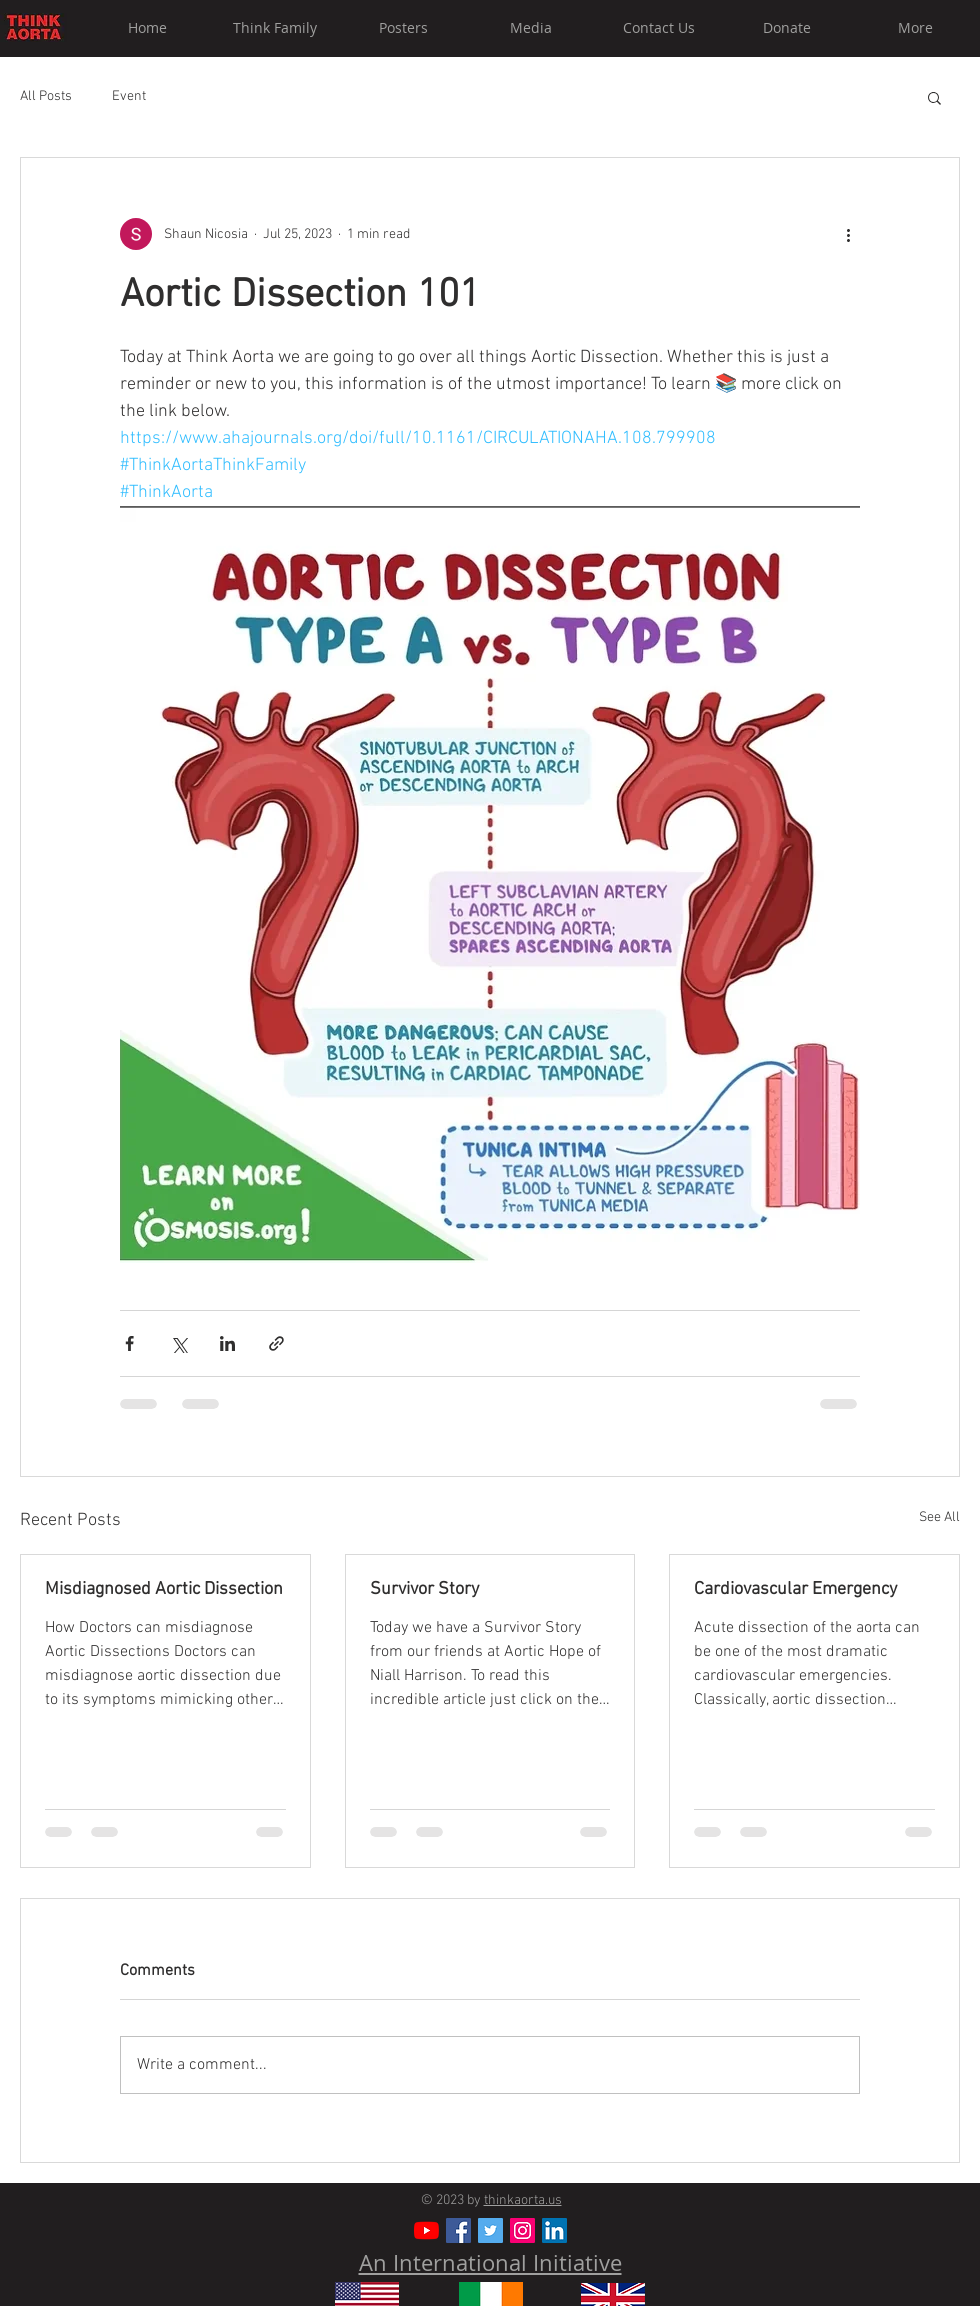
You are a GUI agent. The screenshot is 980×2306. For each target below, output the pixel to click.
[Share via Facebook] (129, 1343)
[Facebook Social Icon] (458, 2230)
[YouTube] (426, 2230)
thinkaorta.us (523, 2200)
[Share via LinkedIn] (227, 1343)
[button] (934, 97)
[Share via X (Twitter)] (178, 1343)
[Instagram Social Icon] (522, 2230)
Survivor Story (424, 1589)
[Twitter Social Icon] (490, 2230)
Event (129, 96)
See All (939, 1517)
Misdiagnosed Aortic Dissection (164, 1589)
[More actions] (848, 234)
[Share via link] (276, 1343)
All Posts (46, 96)
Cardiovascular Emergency (795, 1589)
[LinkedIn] (554, 2230)
